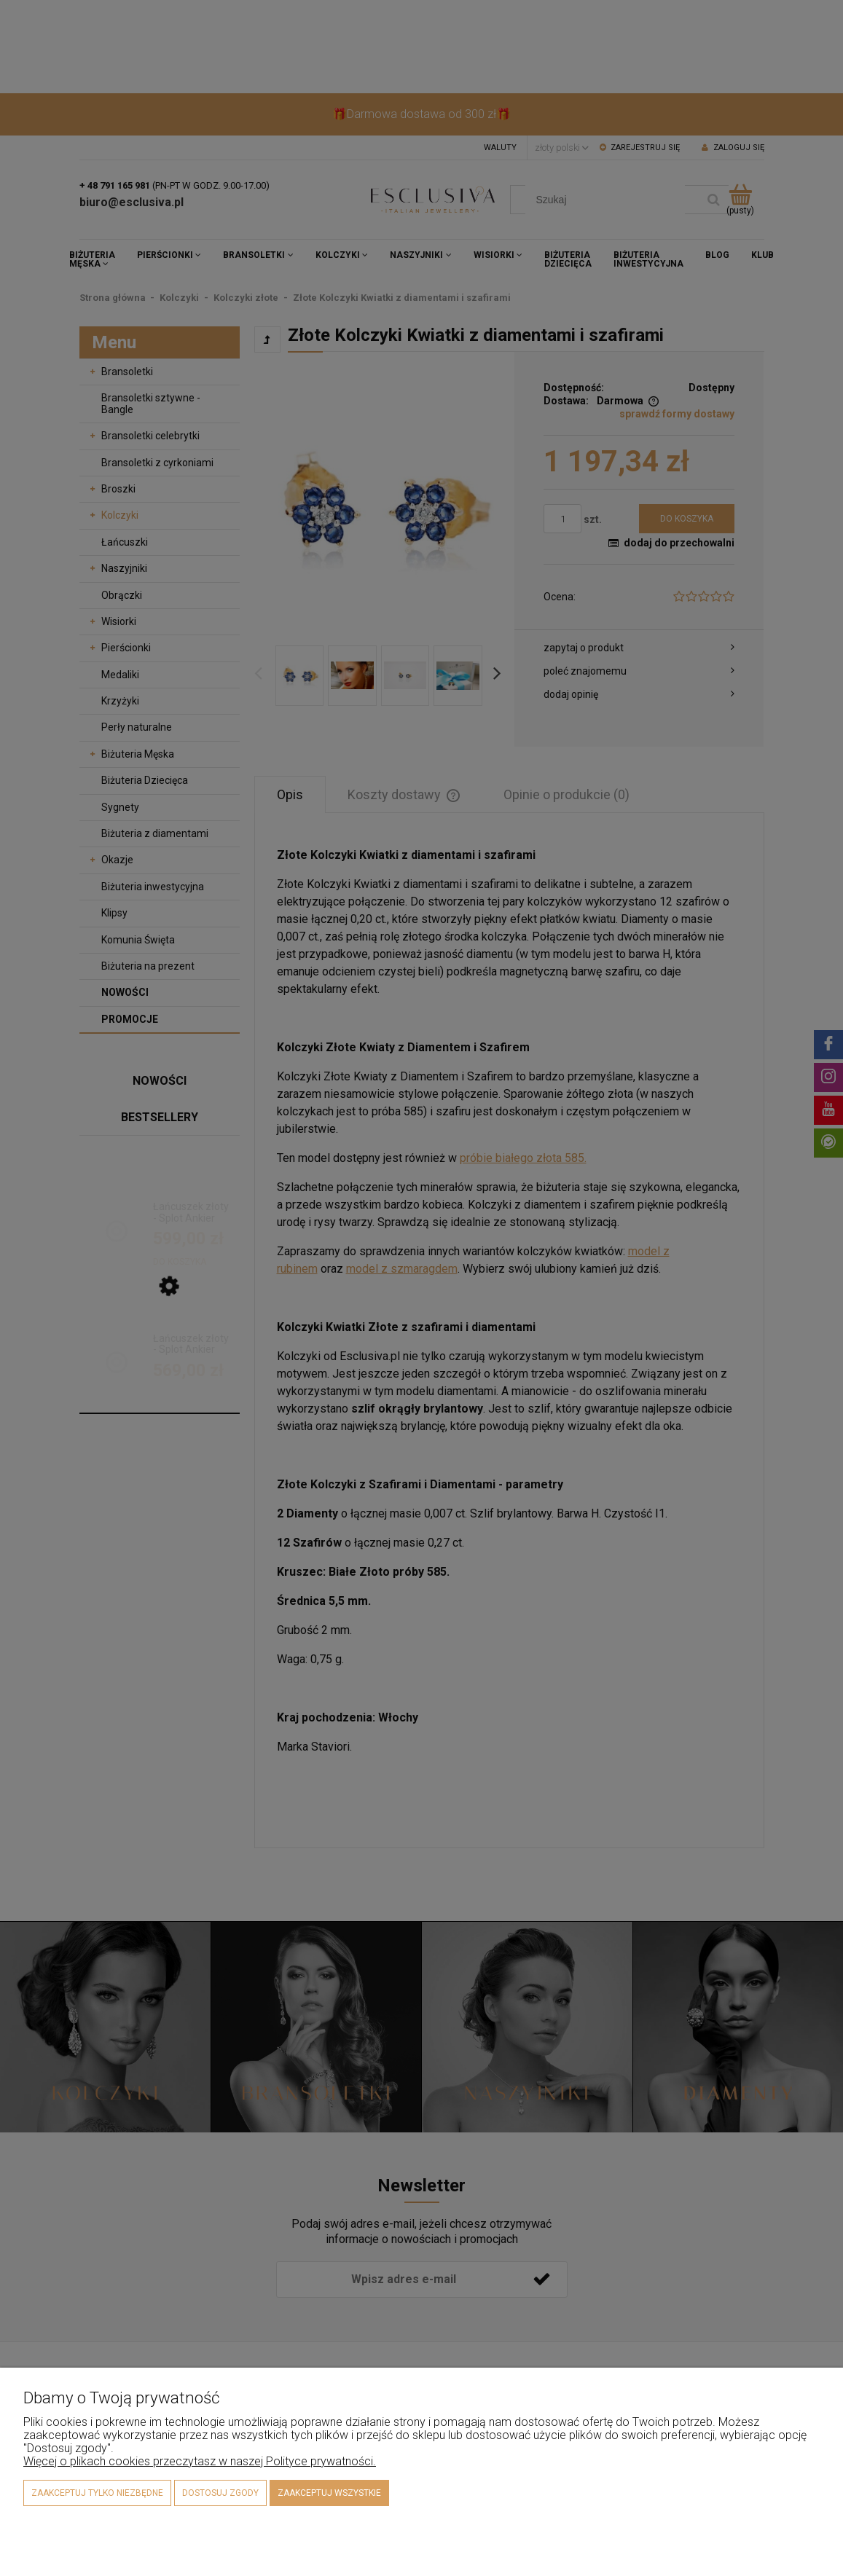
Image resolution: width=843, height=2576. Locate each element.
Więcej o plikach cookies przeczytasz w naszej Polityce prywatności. (199, 2461)
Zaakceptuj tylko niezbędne (97, 2493)
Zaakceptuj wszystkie (329, 2493)
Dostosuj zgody (220, 2493)
